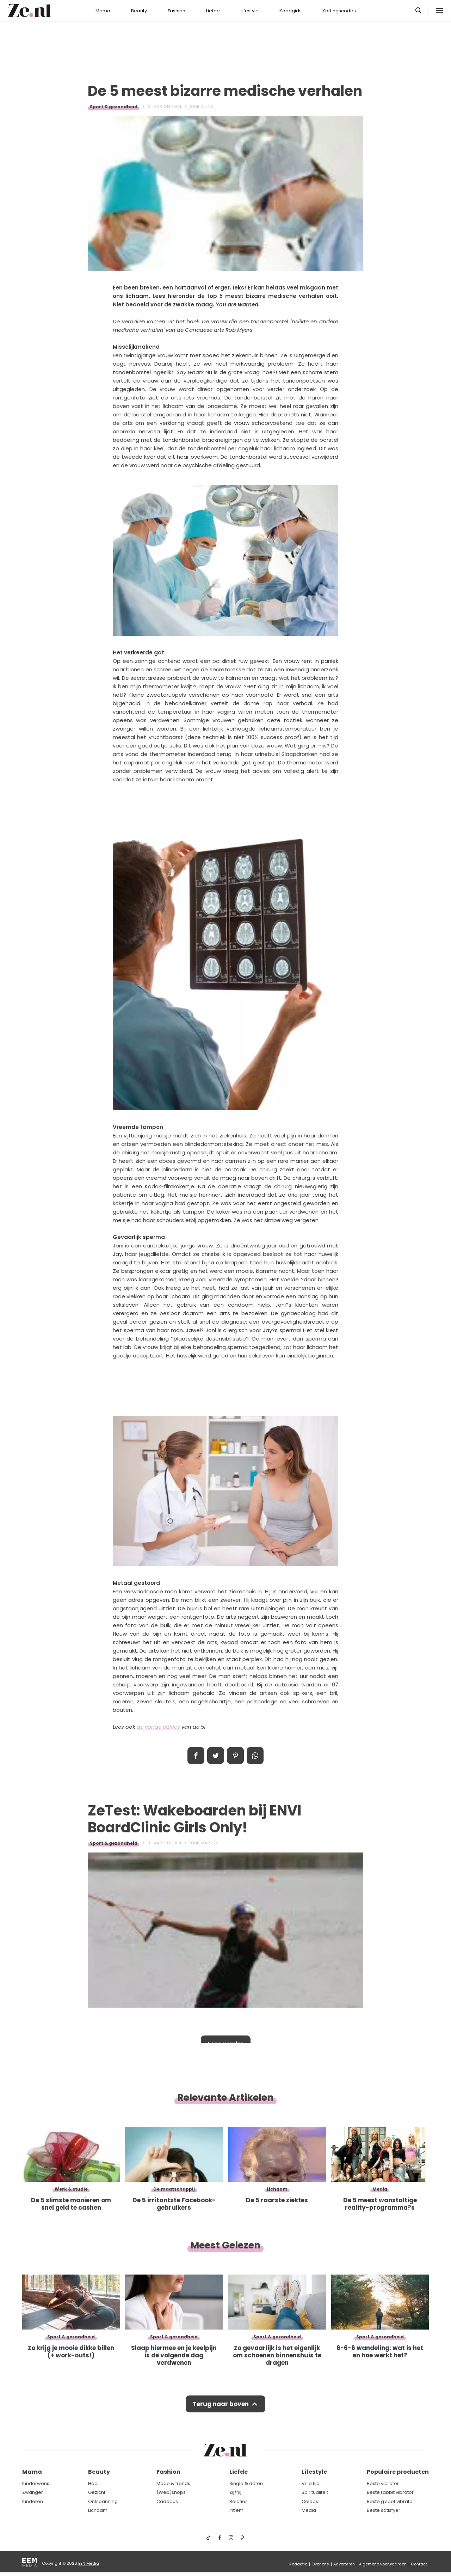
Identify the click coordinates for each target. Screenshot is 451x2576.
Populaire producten (398, 2472)
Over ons (320, 2564)
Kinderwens (35, 2483)
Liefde (213, 10)
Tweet (215, 1755)
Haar (93, 2483)
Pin (235, 1755)
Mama (102, 10)
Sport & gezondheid (113, 107)
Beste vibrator (383, 2483)
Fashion (176, 10)
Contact (419, 2564)
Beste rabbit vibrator (390, 2492)
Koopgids (290, 10)
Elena (207, 106)
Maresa (209, 1843)
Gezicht (96, 2492)
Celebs (310, 2501)
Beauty (139, 10)
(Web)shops (171, 2492)
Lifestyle (250, 10)
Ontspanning (103, 2501)
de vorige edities (158, 1726)
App (255, 1755)
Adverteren (344, 2564)
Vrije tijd (311, 2483)
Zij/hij (235, 2492)
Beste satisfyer (383, 2510)
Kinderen (32, 2501)
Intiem (236, 2510)
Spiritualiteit (315, 2492)
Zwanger (32, 2492)
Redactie (298, 2564)
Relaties (238, 2501)
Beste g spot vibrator (390, 2501)
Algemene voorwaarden (383, 2564)
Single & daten (246, 2483)
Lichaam (97, 2510)
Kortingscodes (339, 10)
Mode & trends (173, 2483)
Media (309, 2510)
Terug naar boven (221, 2404)
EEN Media (88, 2563)
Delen (195, 1755)
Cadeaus (167, 2501)
